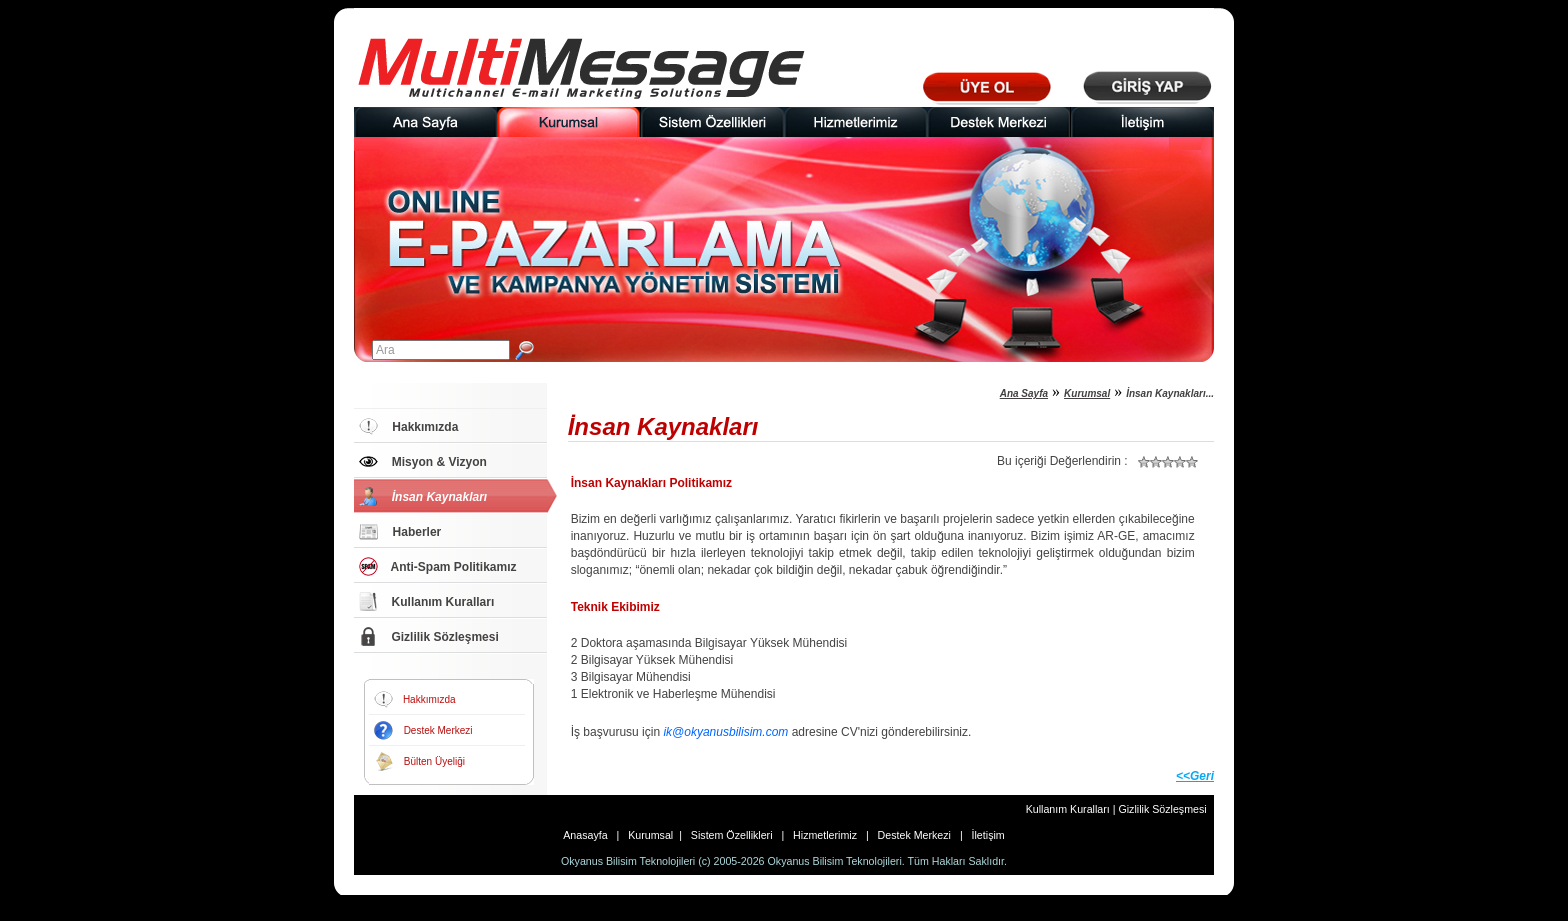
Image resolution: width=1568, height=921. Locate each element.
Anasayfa (589, 835)
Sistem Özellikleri (733, 835)
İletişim (985, 835)
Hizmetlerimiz (826, 835)
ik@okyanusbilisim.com (725, 732)
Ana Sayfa (1024, 393)
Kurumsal (1087, 393)
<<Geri (1195, 776)
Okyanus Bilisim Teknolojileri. (836, 861)
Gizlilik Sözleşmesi (1162, 809)
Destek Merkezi (914, 835)
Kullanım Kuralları (1069, 809)
